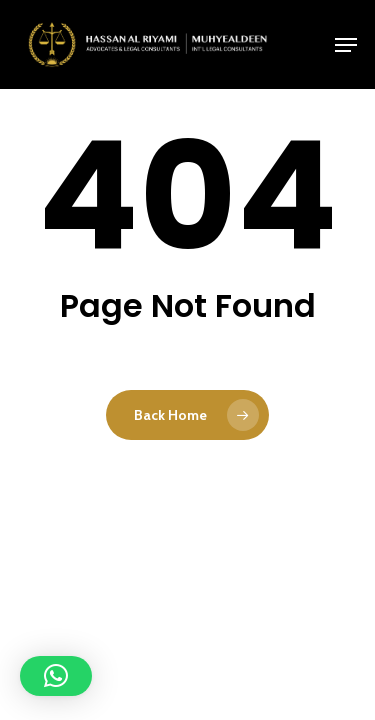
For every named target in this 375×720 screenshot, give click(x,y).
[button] (346, 45)
